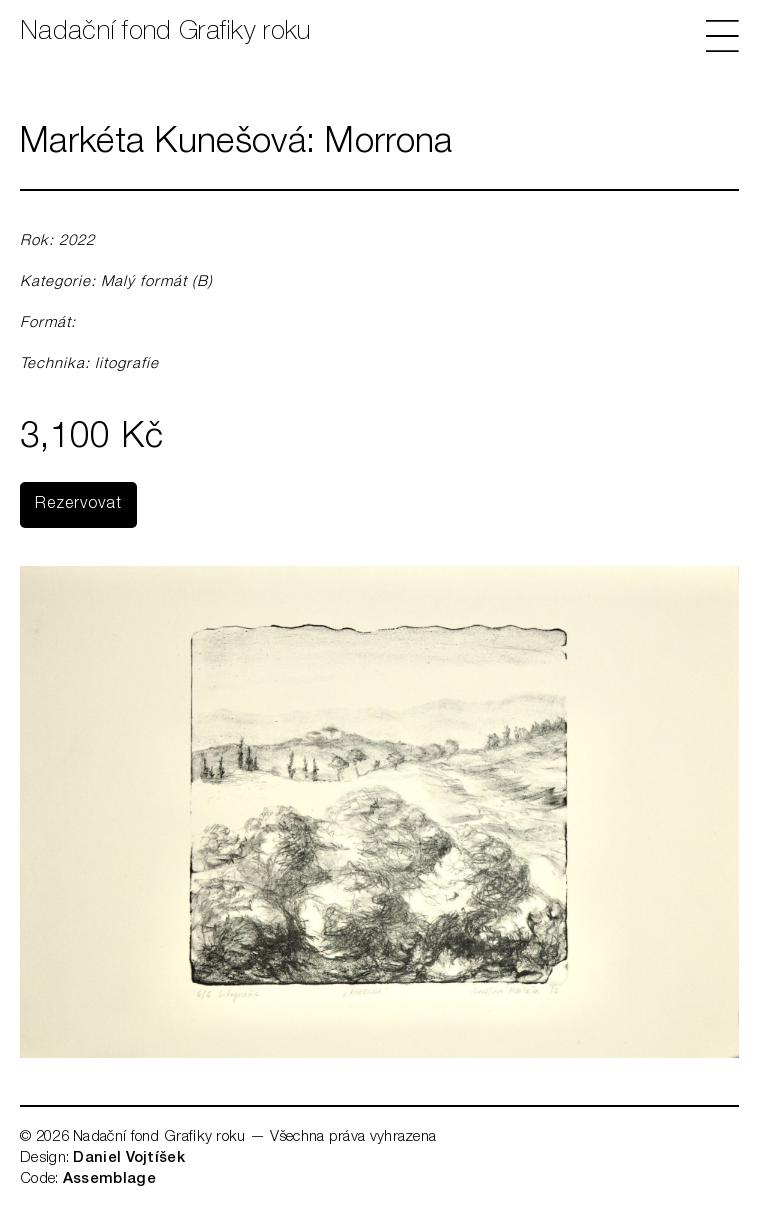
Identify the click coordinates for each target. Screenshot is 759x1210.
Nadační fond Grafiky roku (165, 33)
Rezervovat (78, 505)
